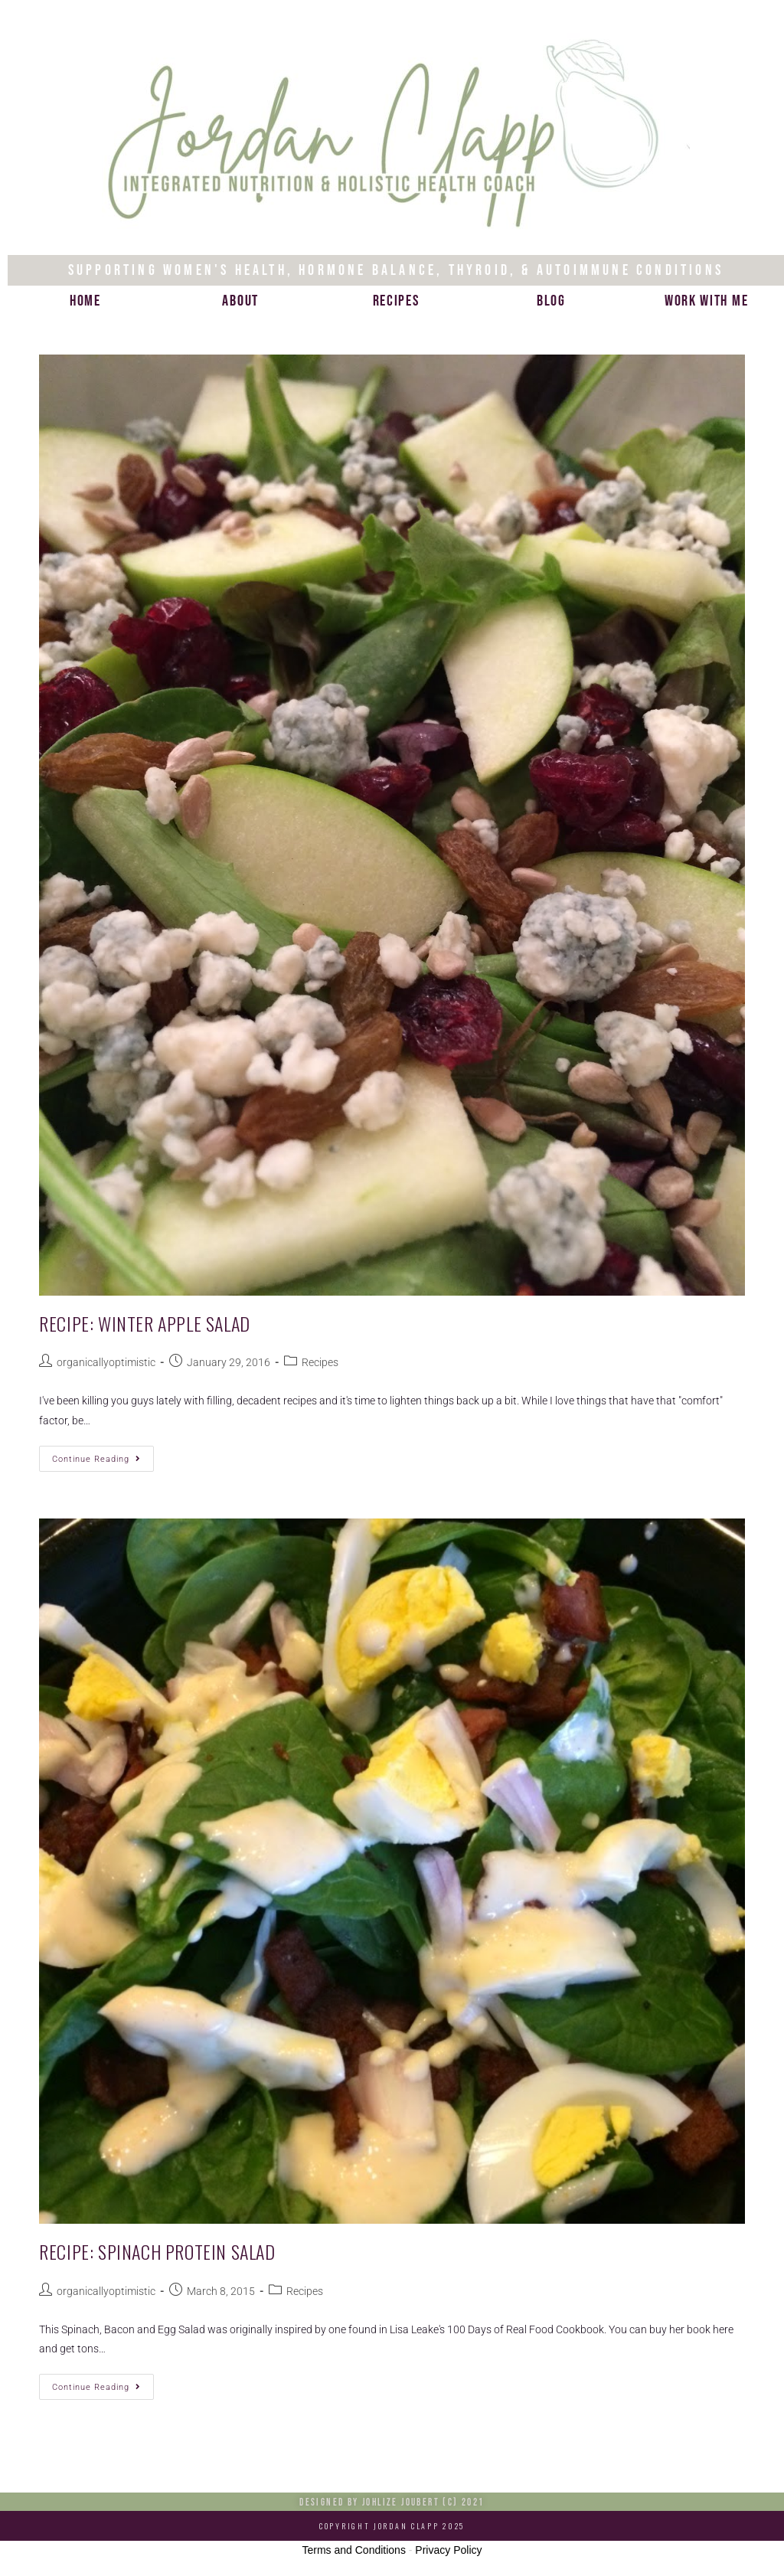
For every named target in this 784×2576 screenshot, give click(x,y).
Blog (551, 301)
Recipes (396, 301)
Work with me (706, 301)
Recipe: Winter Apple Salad (144, 1323)
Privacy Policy (448, 2550)
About (240, 301)
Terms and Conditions (354, 2550)
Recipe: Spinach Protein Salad (157, 2251)
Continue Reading (103, 1455)
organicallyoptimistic (106, 1362)
